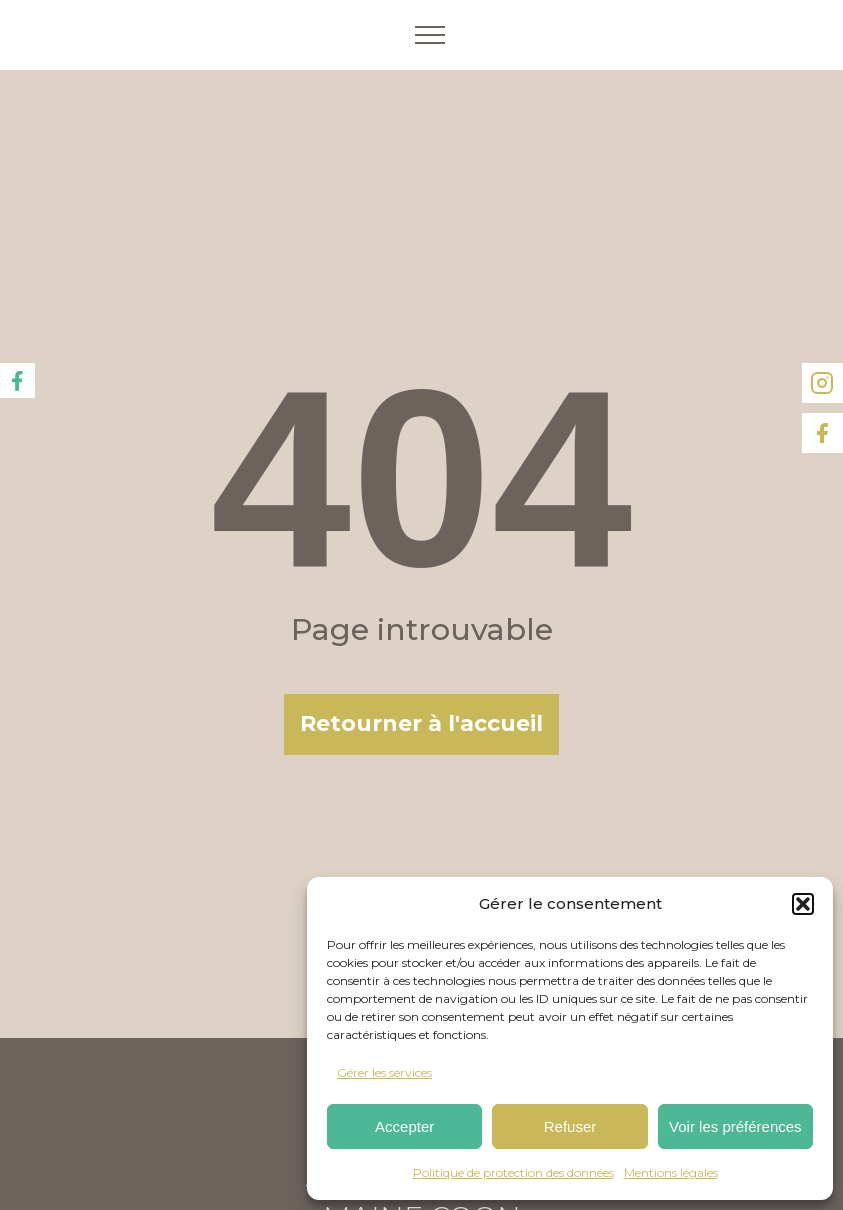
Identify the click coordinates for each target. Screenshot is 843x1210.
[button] (803, 904)
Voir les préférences (735, 1126)
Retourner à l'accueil (421, 723)
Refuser (570, 1126)
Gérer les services (384, 1072)
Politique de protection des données (513, 1172)
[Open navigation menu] (430, 35)
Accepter (404, 1126)
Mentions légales (671, 1172)
